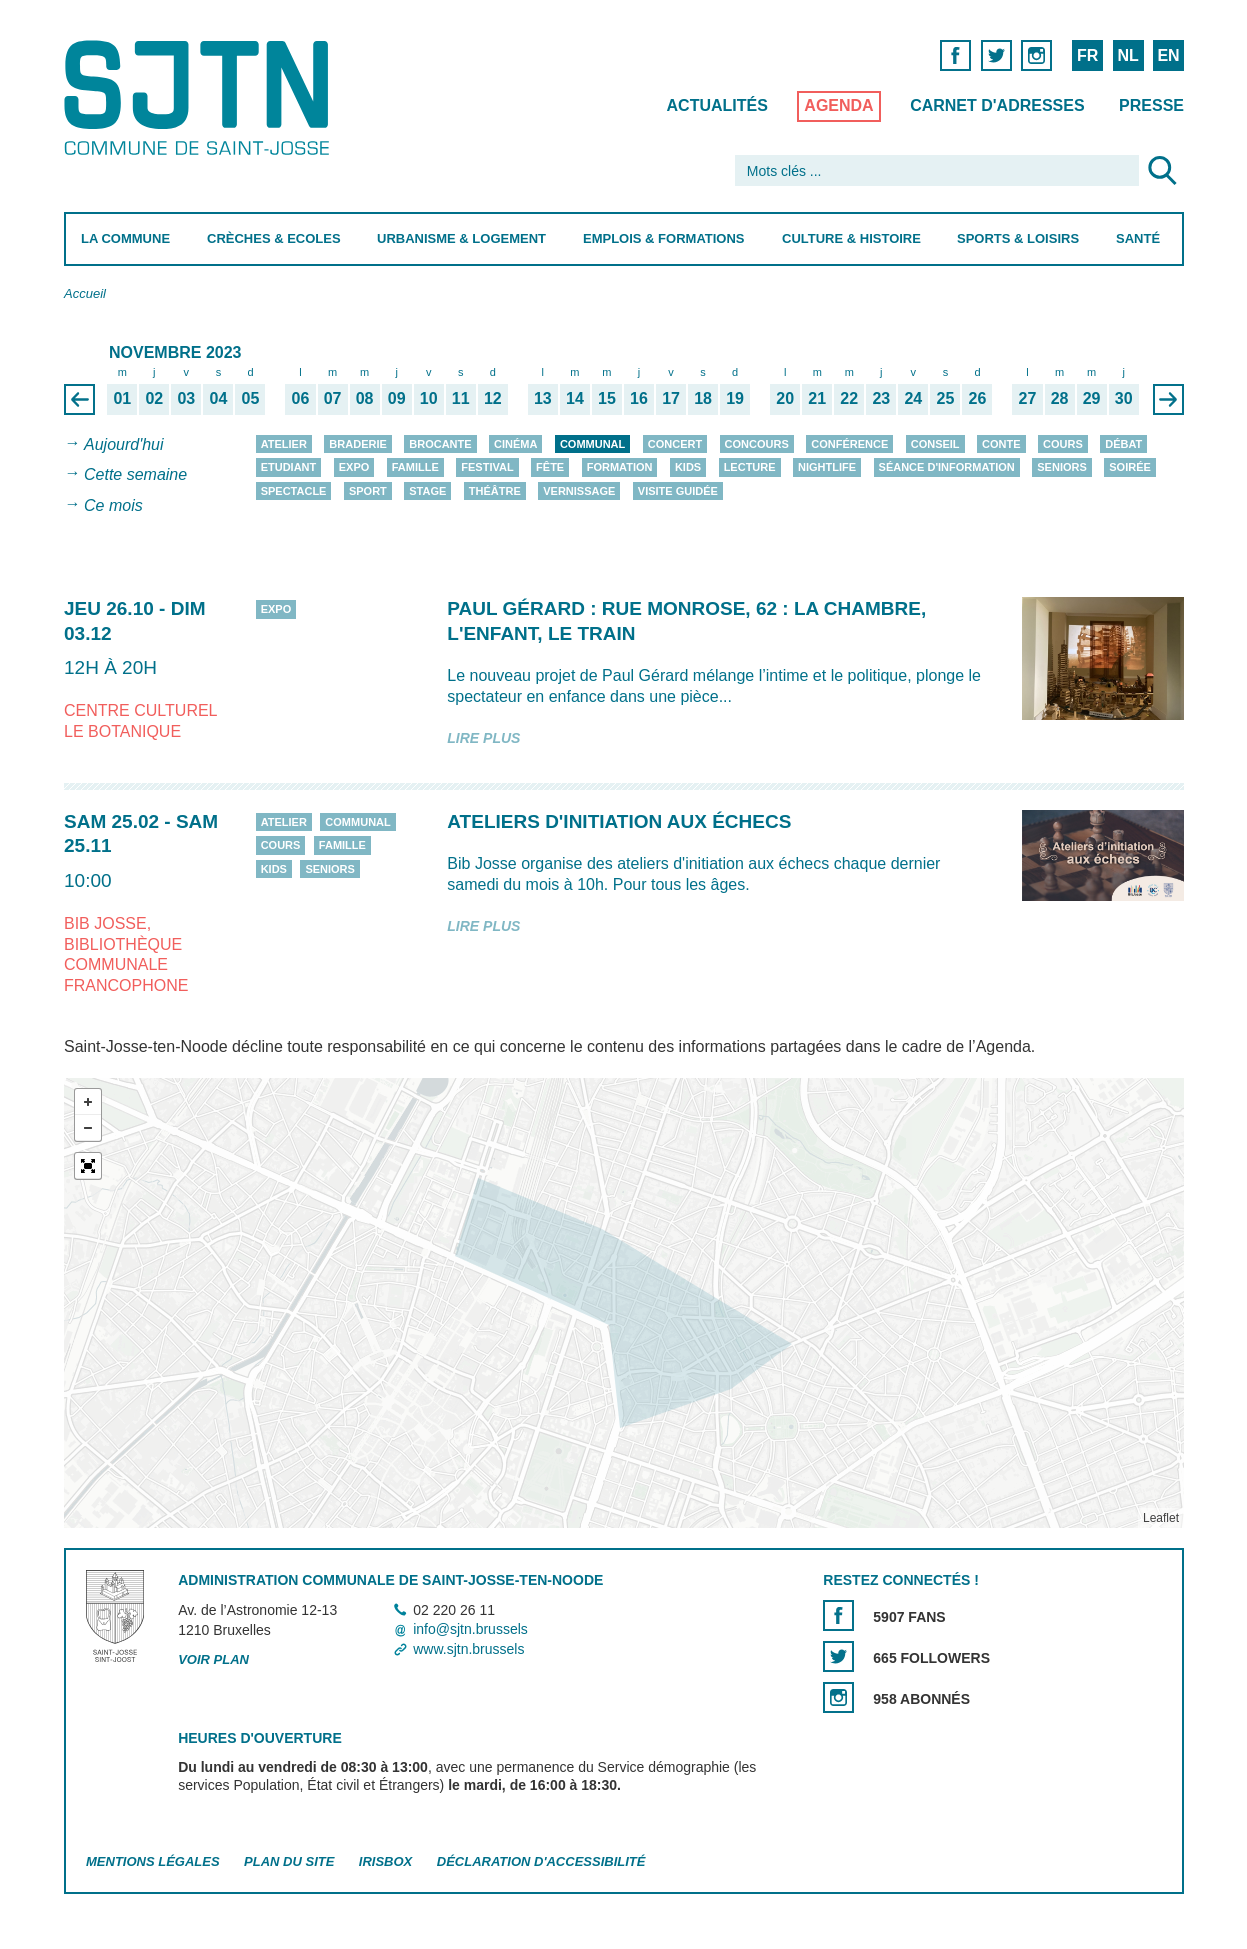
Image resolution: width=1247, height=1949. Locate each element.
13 (542, 398)
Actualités (716, 105)
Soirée (1130, 467)
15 (607, 398)
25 (945, 398)
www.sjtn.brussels (468, 1649)
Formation (619, 467)
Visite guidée (677, 491)
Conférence (849, 444)
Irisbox (384, 1861)
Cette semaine (135, 475)
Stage (427, 491)
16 (639, 398)
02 (154, 398)
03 (186, 398)
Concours (756, 444)
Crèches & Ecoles (273, 238)
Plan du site (289, 1861)
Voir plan (213, 1659)
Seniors (1062, 467)
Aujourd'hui (124, 444)
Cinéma (515, 444)
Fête (550, 467)
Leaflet (1160, 1518)
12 (492, 398)
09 (396, 398)
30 (1123, 398)
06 (300, 398)
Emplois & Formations (664, 238)
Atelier (283, 444)
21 (817, 398)
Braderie (357, 444)
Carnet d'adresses (997, 105)
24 (913, 398)
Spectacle (293, 491)
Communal (591, 444)
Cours (1063, 444)
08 (364, 398)
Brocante (440, 444)
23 (881, 398)
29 (1091, 398)
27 (1027, 398)
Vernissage (579, 491)
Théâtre (494, 491)
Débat (1123, 444)
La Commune (125, 238)
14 (574, 398)
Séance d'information (946, 467)
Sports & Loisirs (1018, 238)
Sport (367, 491)
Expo (353, 467)
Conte (1001, 444)
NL (1127, 55)
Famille (414, 467)
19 (735, 398)
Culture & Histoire (850, 238)
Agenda (838, 105)
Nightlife (827, 467)
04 (218, 398)
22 (849, 398)
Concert (674, 444)
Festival (487, 467)
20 (785, 398)
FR (1086, 55)
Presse (1151, 105)
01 (122, 398)
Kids (687, 467)
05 (250, 398)
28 (1059, 398)
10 (428, 398)
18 (703, 398)
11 (460, 398)
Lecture (749, 467)
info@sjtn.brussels (470, 1630)
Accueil (85, 293)
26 (977, 398)
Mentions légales (153, 1861)
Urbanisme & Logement (461, 238)
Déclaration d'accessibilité (540, 1861)
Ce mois (113, 505)
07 (332, 398)
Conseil (934, 444)
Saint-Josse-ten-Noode (200, 97)
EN (1168, 55)
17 (671, 398)
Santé (1138, 238)
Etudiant (288, 467)
